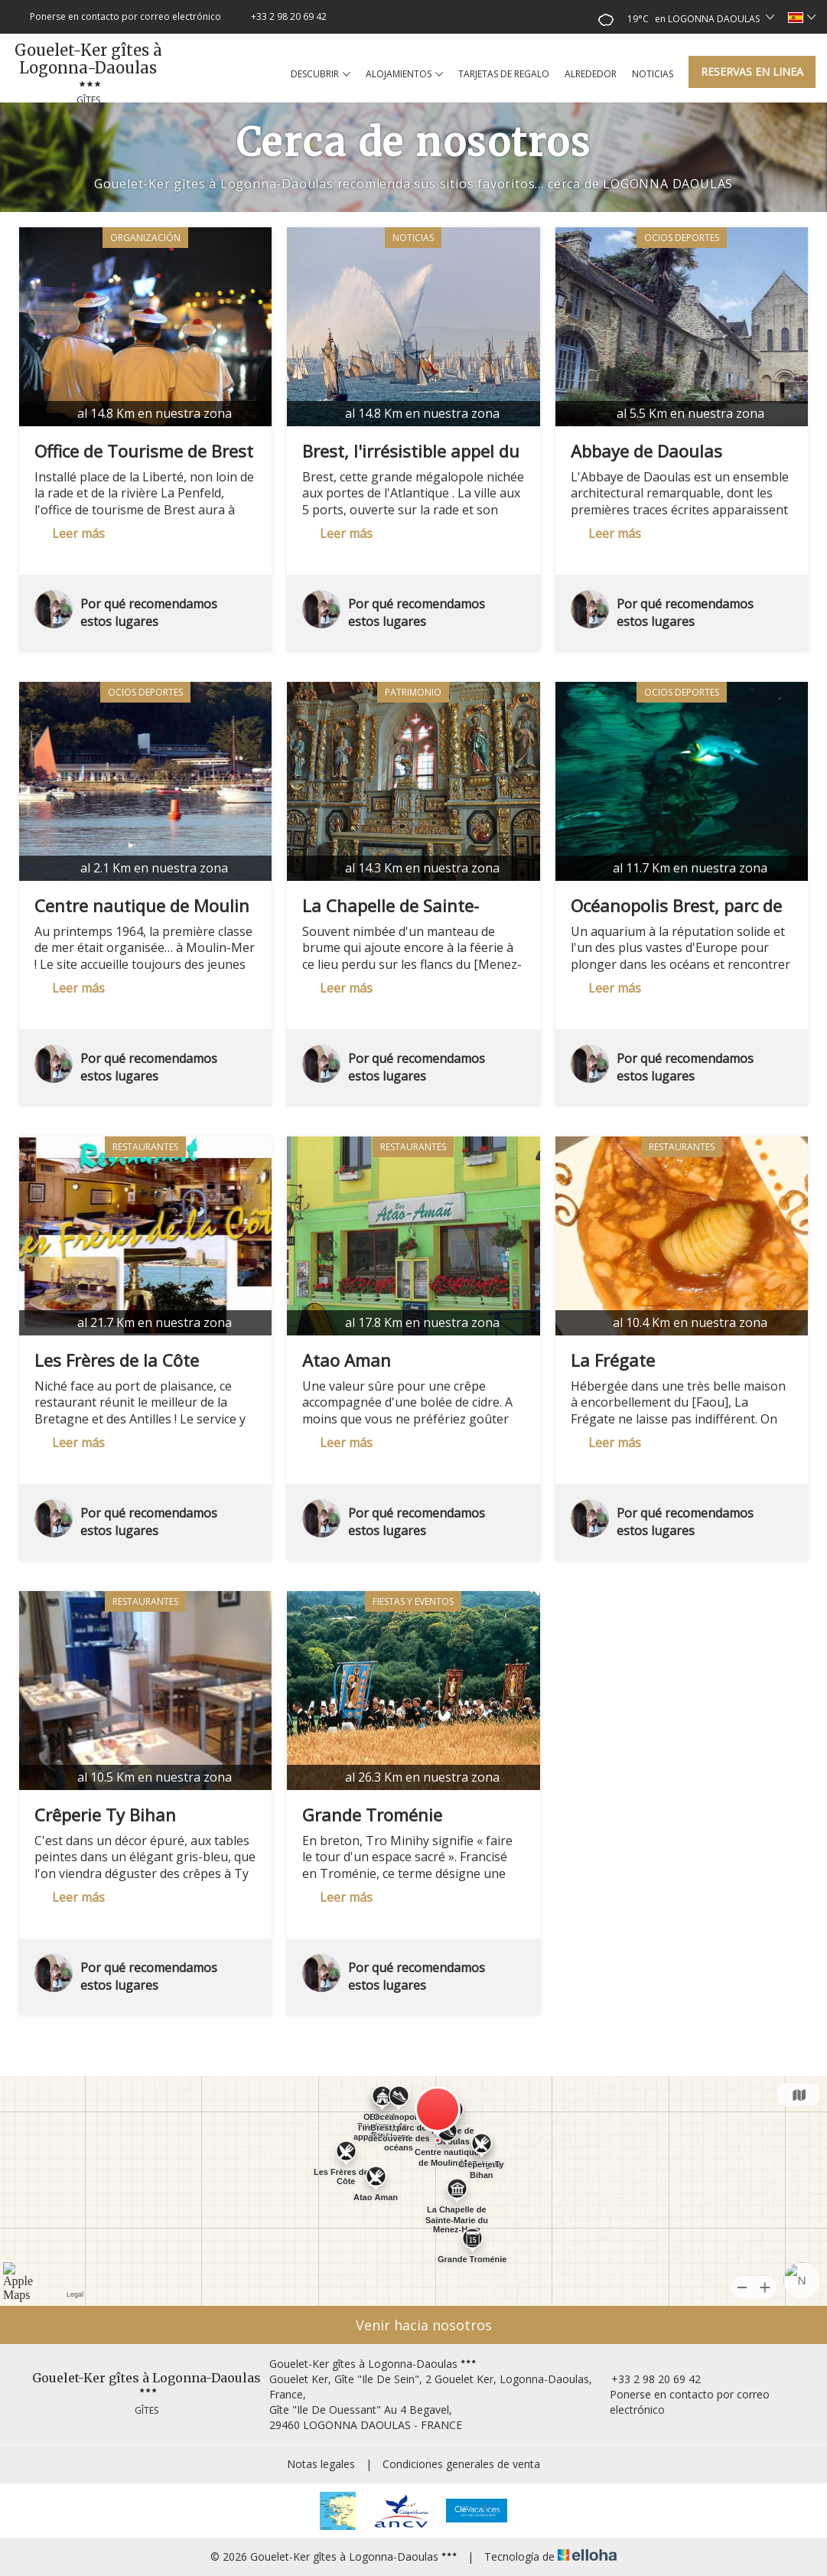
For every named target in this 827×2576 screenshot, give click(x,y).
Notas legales (321, 2464)
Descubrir (320, 74)
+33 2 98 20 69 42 (647, 2379)
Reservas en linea (752, 71)
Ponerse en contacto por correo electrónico (682, 2402)
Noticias (652, 73)
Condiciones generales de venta (461, 2464)
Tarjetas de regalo (503, 73)
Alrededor (591, 73)
